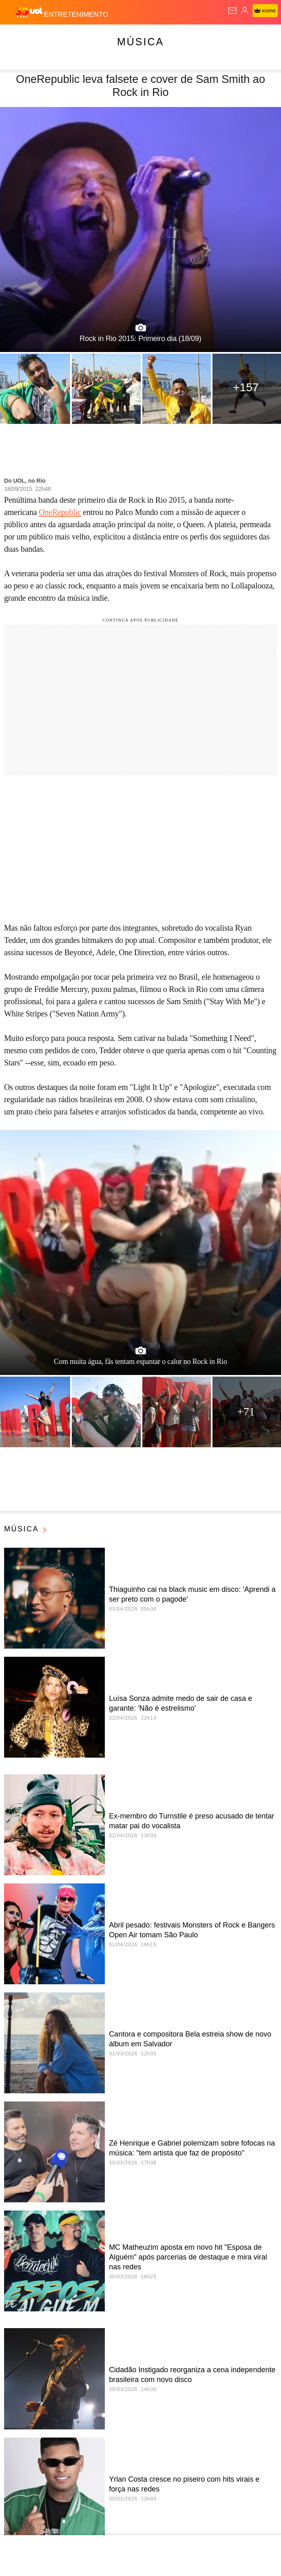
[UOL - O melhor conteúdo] (29, 12)
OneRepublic (60, 512)
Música (140, 41)
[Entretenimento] (76, 12)
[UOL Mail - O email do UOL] (232, 11)
